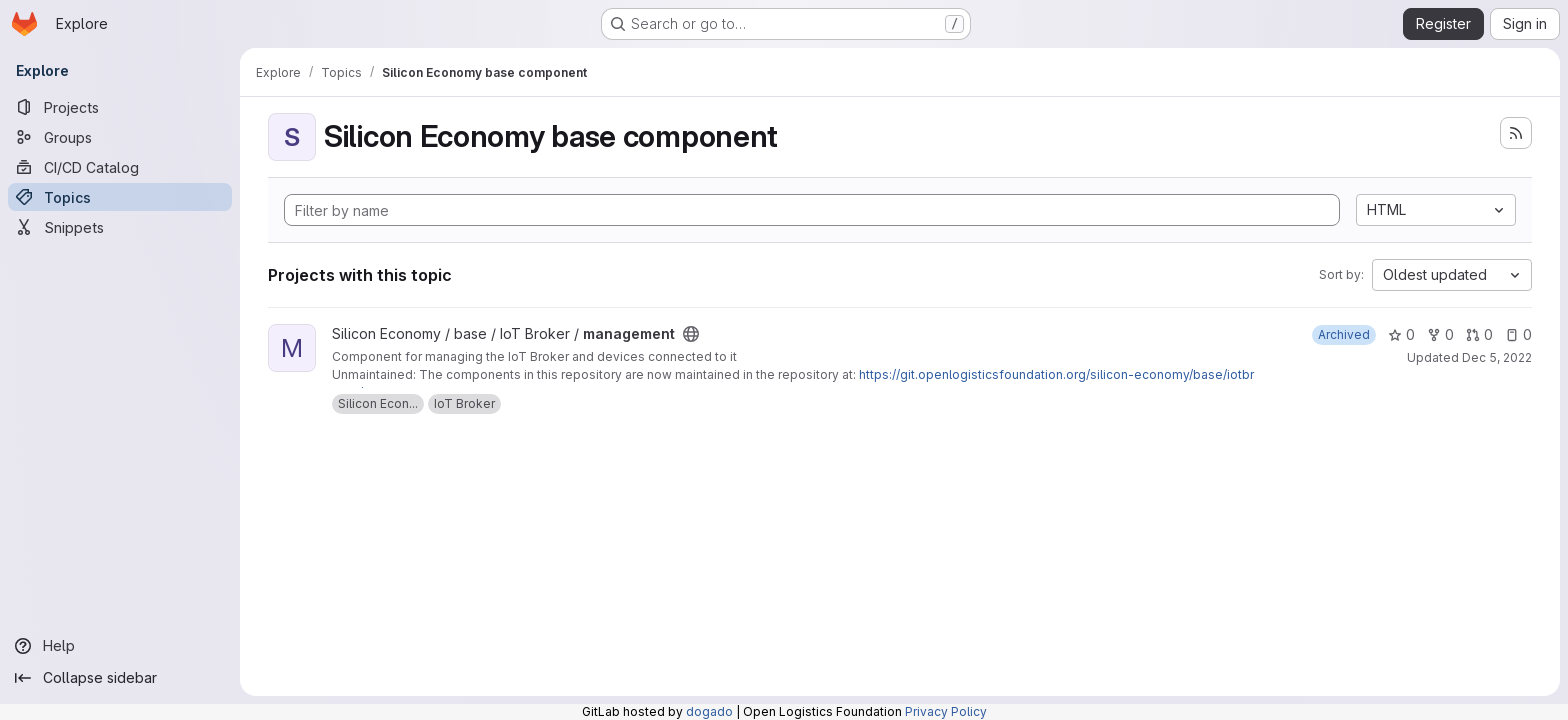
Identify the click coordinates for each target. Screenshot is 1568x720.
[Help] (120, 646)
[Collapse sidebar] (120, 678)
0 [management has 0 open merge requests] (1479, 334)
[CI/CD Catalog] (120, 167)
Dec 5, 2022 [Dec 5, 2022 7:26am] (1497, 357)
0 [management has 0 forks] (1440, 334)
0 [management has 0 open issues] (1518, 334)
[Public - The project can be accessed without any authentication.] (691, 334)
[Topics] (120, 197)
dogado (709, 711)
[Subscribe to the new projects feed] (1516, 133)
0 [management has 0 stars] (1401, 334)
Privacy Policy (946, 711)
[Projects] (120, 107)
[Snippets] (120, 227)
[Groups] (120, 137)
